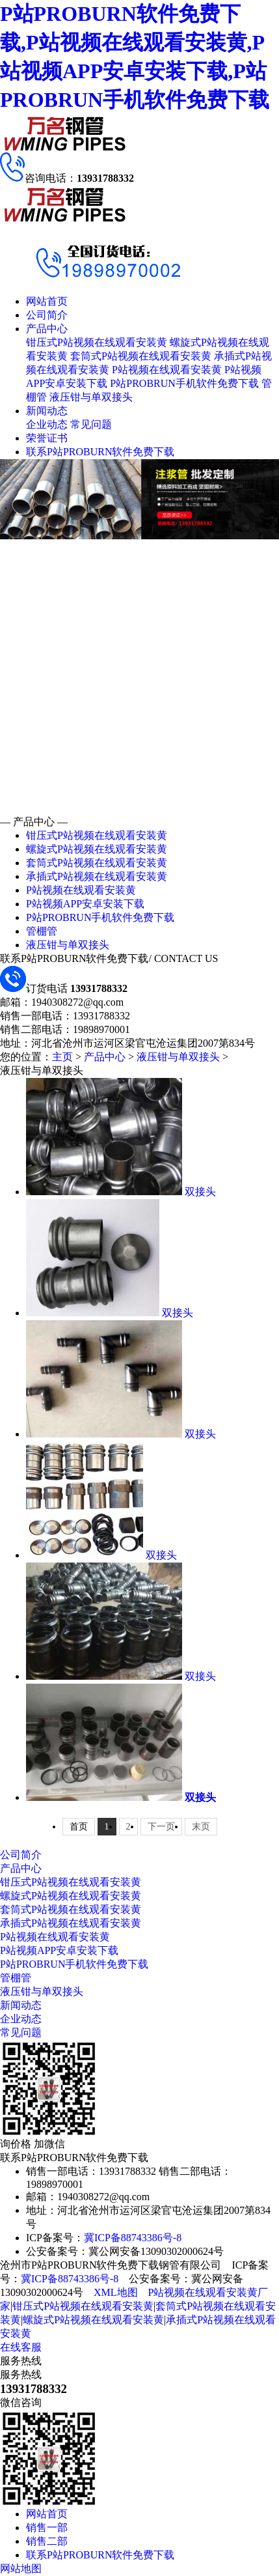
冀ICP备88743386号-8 (132, 2237)
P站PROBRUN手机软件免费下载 (184, 383)
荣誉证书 (47, 438)
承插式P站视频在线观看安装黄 (96, 876)
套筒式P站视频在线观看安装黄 (140, 355)
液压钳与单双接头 (91, 397)
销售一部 (47, 2527)
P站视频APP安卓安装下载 (85, 903)
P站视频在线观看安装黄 (167, 369)
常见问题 (91, 424)
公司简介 (47, 314)
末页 (201, 1827)
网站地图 (21, 2568)
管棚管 (41, 931)
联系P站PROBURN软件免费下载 (100, 451)
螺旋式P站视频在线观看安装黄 (96, 849)
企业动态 (47, 424)
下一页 (161, 1827)
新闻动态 (47, 410)
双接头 (200, 1191)
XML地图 (116, 2292)
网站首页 (47, 301)
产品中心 (47, 328)
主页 (62, 1056)
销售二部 (47, 2541)
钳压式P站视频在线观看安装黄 (96, 342)
